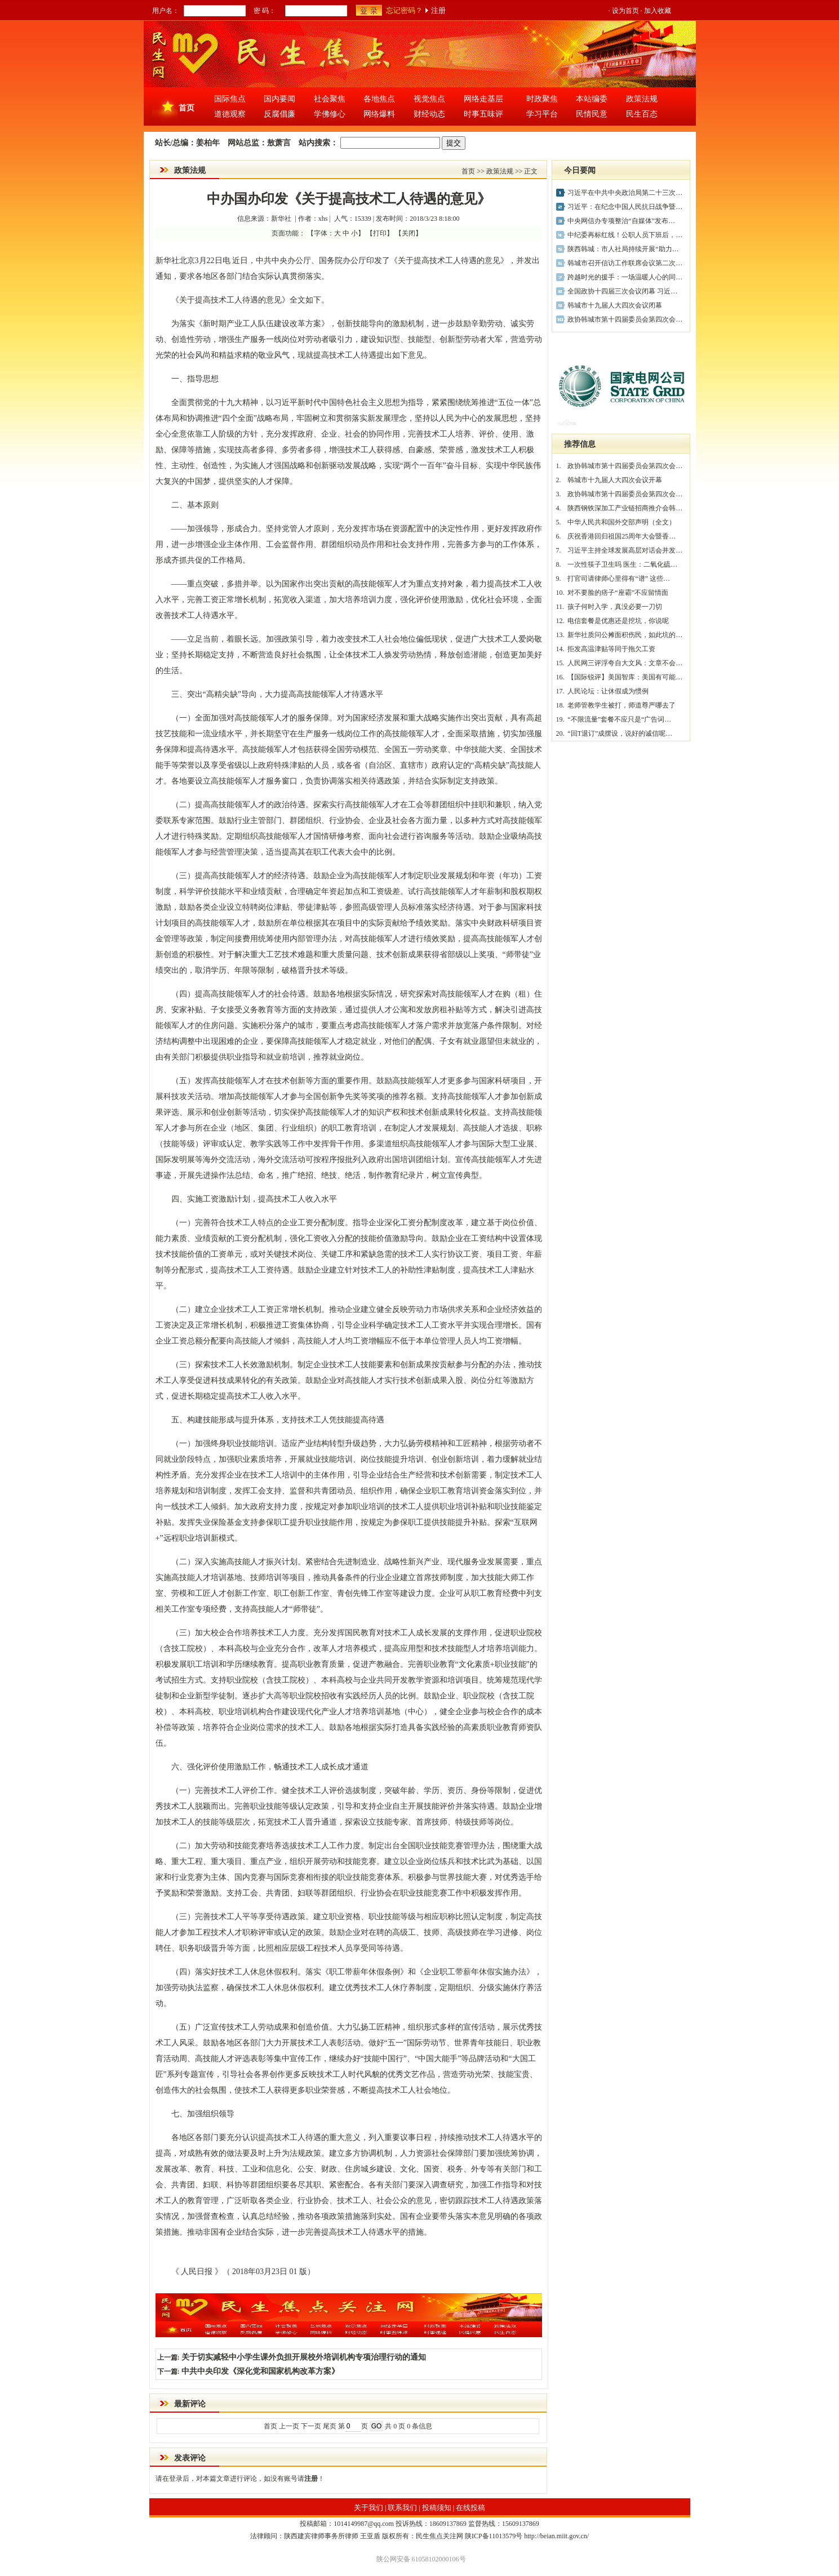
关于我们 (368, 2507)
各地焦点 (379, 99)
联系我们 (402, 2507)
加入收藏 (657, 11)
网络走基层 (483, 99)
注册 (438, 10)
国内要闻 (279, 99)
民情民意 (591, 114)
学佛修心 (329, 114)
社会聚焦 (329, 99)
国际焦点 (230, 99)
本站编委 (591, 99)
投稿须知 (436, 2507)
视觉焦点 (429, 99)
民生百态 (642, 114)
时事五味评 (483, 114)
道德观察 (230, 114)
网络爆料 (379, 114)
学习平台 (542, 114)
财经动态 (429, 114)
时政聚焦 (542, 99)
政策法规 (642, 99)
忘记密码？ (404, 10)
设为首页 (625, 11)
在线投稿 (470, 2507)
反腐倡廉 (279, 114)
